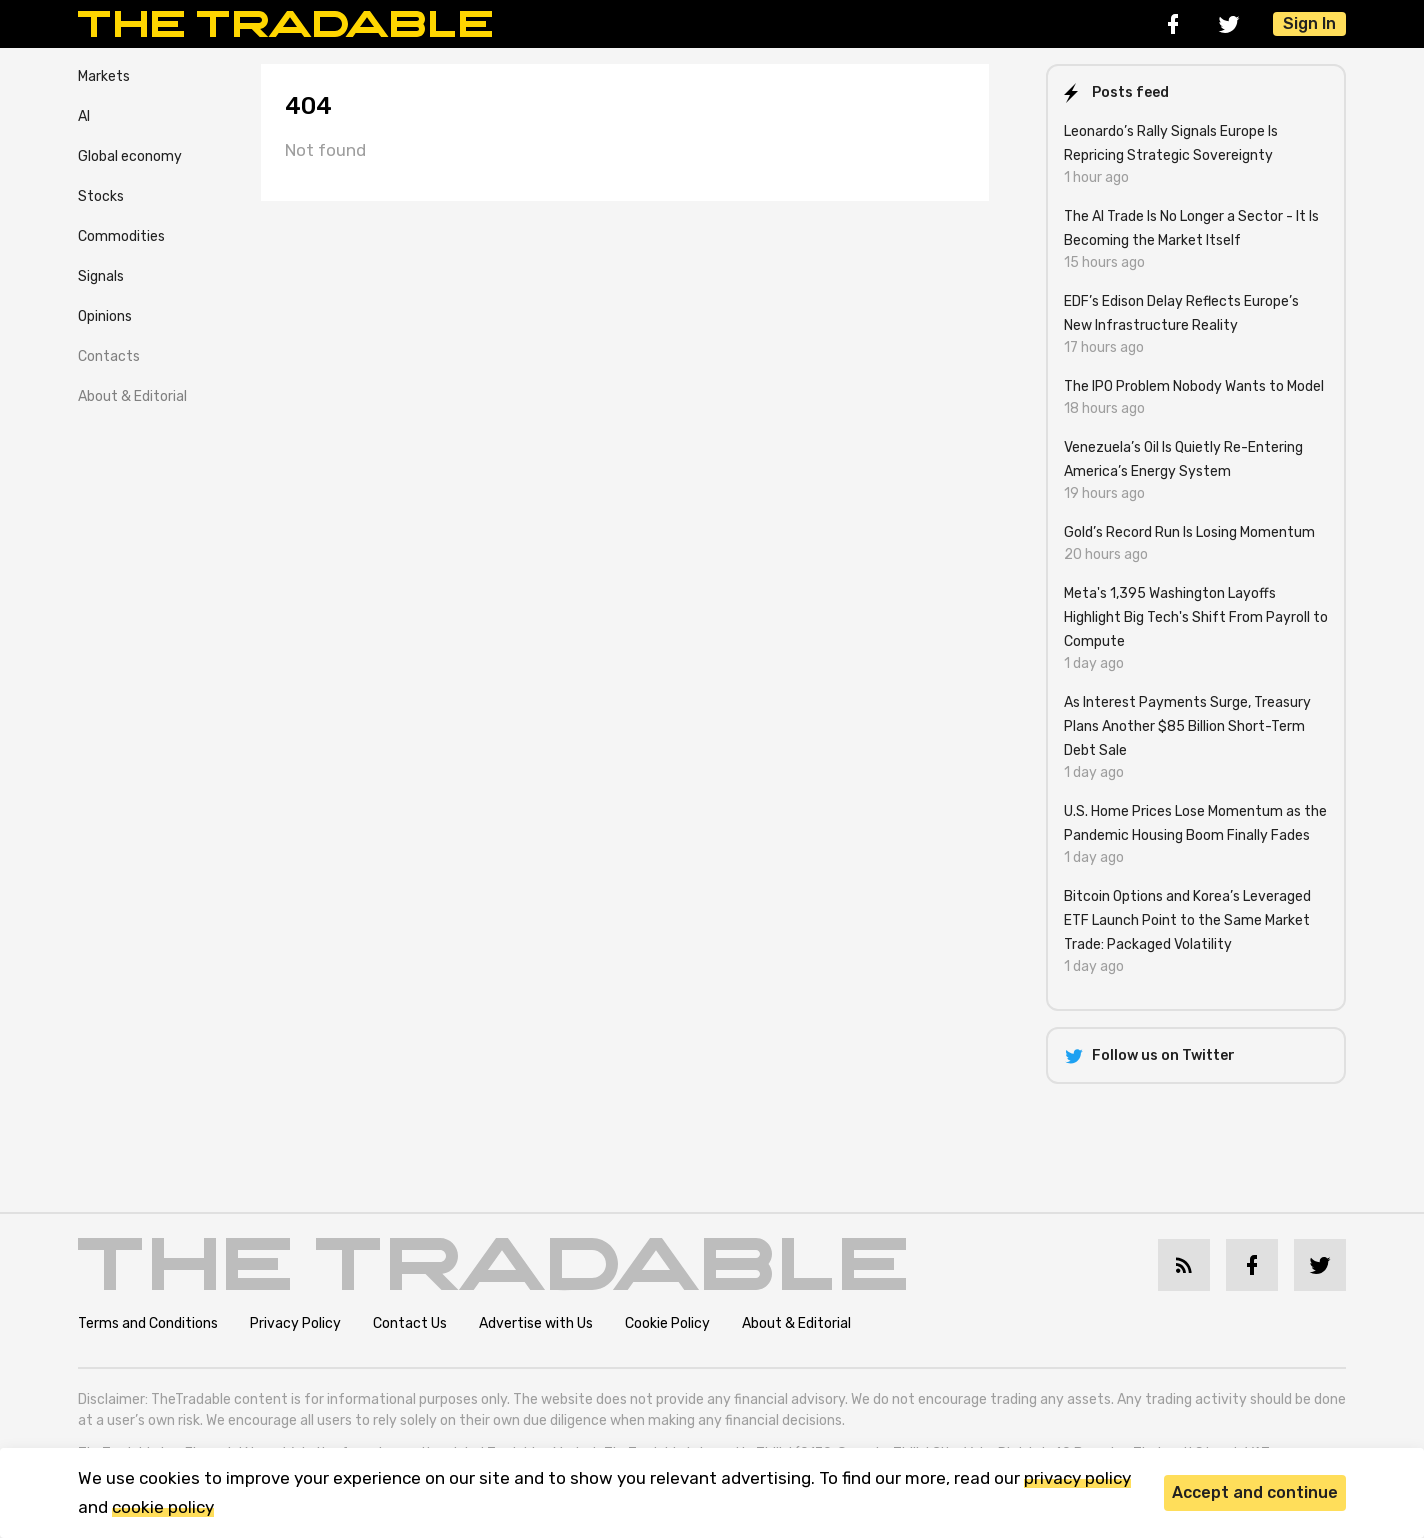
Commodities (121, 236)
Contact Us (410, 1323)
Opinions (105, 316)
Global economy (130, 156)
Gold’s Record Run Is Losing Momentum (1189, 532)
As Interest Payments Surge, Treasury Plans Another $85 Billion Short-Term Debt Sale (1187, 726)
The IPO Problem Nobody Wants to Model (1194, 386)
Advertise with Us (536, 1323)
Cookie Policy (667, 1323)
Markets (104, 76)
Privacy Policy (295, 1323)
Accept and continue (1255, 1492)
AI (84, 116)
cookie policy (163, 1507)
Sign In (1309, 23)
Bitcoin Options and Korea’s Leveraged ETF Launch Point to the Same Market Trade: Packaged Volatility (1187, 920)
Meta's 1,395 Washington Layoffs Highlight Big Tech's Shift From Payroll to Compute (1196, 617)
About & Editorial (132, 396)
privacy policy (1077, 1478)
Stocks (101, 196)
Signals (101, 276)
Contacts (109, 356)
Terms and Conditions (148, 1323)
